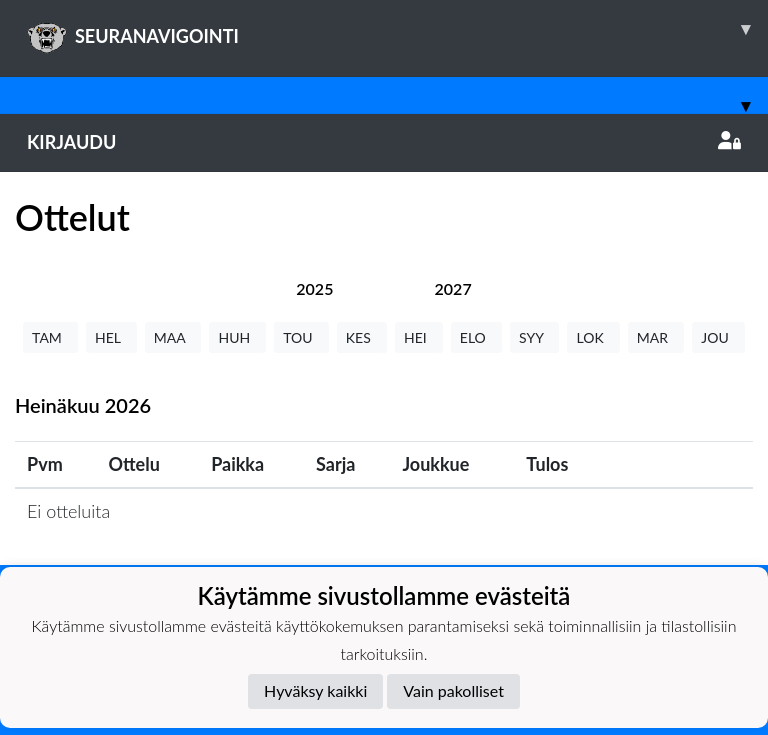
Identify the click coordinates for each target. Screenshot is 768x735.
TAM (50, 337)
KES (362, 337)
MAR (656, 337)
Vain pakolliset (453, 690)
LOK (593, 337)
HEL (111, 337)
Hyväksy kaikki (315, 690)
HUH (237, 337)
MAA (173, 337)
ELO (476, 337)
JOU (718, 337)
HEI (419, 337)
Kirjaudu (384, 142)
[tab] (314, 288)
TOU (301, 337)
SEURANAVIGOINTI (397, 29)
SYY (534, 337)
